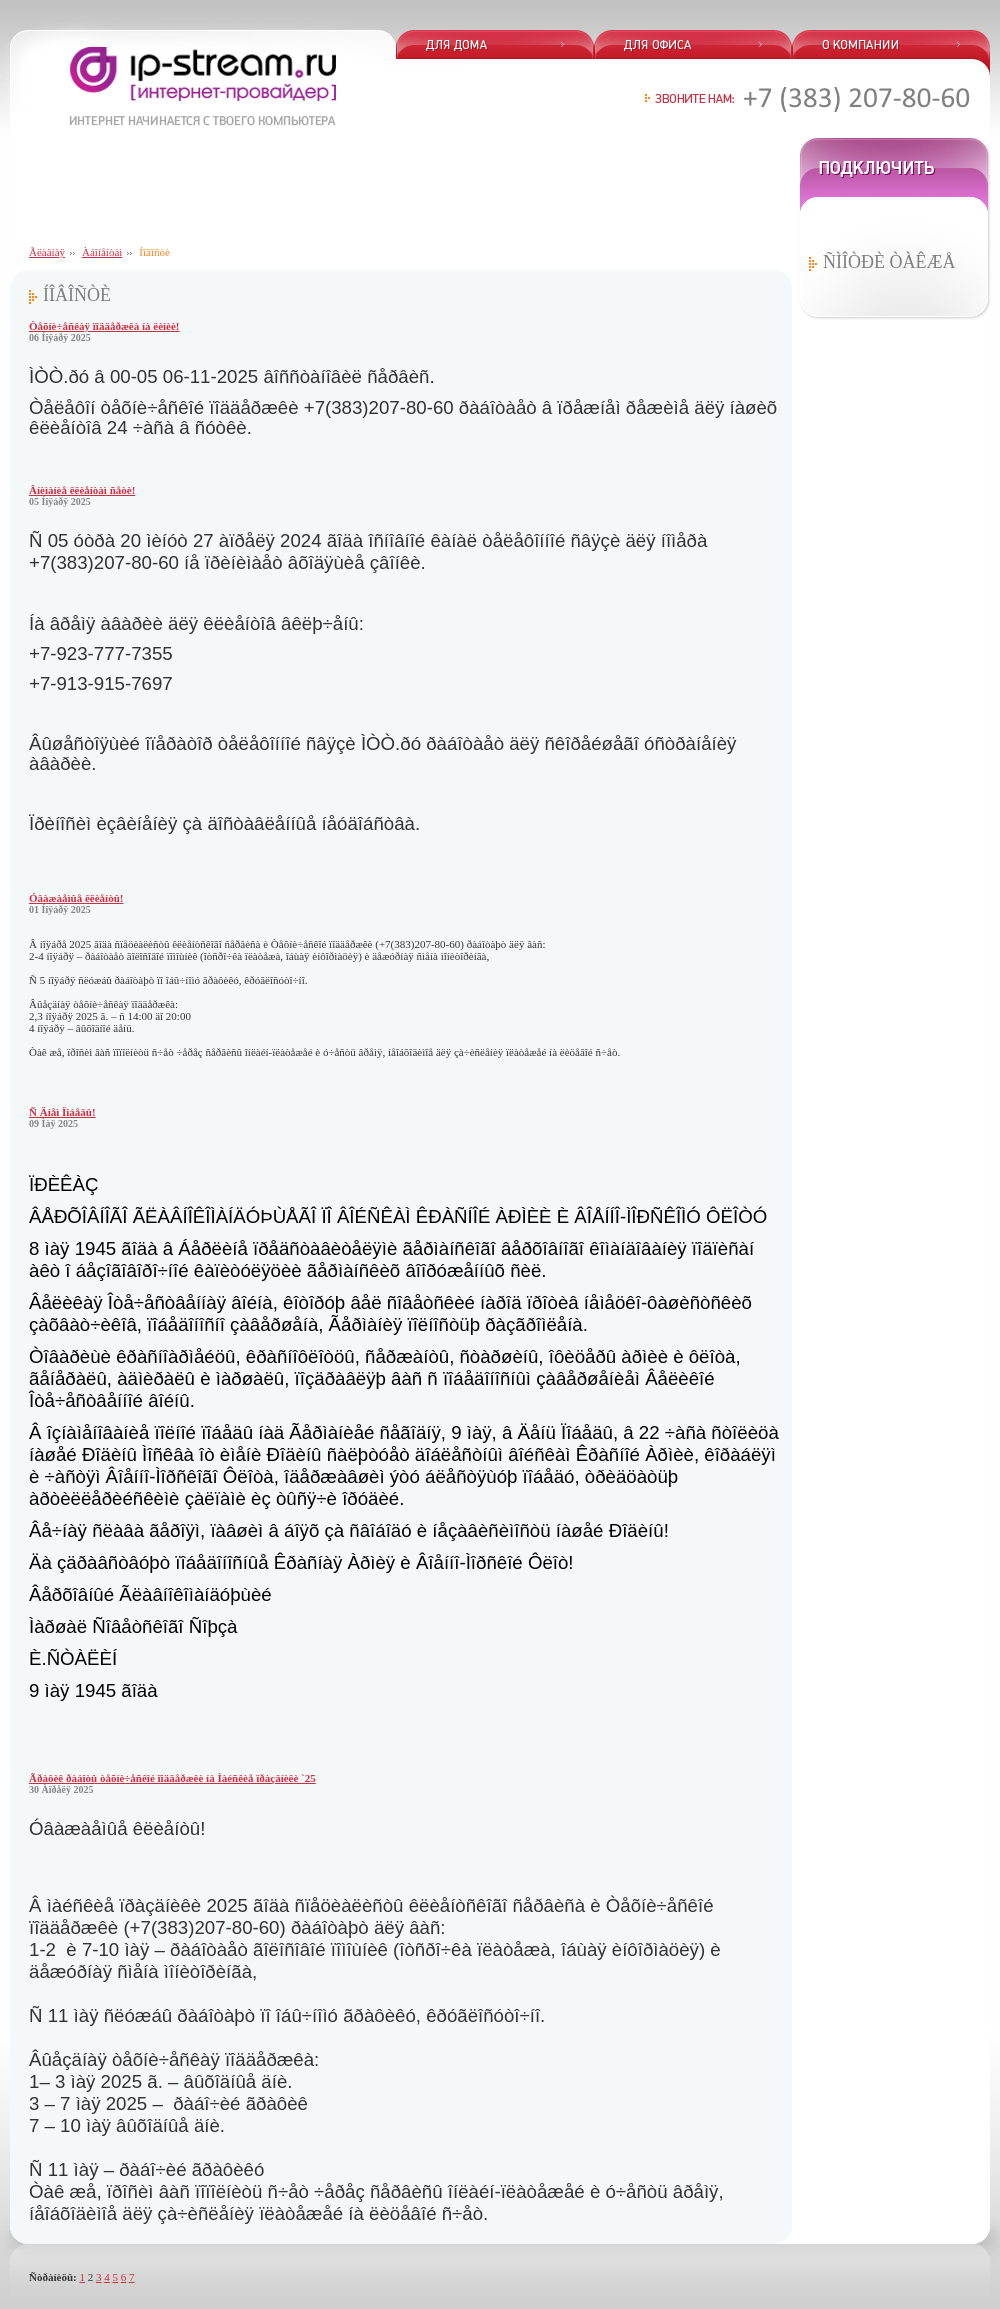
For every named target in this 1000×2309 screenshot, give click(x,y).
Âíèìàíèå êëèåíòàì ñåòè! (82, 490)
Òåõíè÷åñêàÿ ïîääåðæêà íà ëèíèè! (104, 326)
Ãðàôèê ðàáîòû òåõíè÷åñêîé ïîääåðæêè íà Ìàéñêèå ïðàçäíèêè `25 (172, 1778)
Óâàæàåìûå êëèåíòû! (76, 898)
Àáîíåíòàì (102, 252)
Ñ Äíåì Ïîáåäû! (62, 1112)
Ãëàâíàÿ (47, 252)
